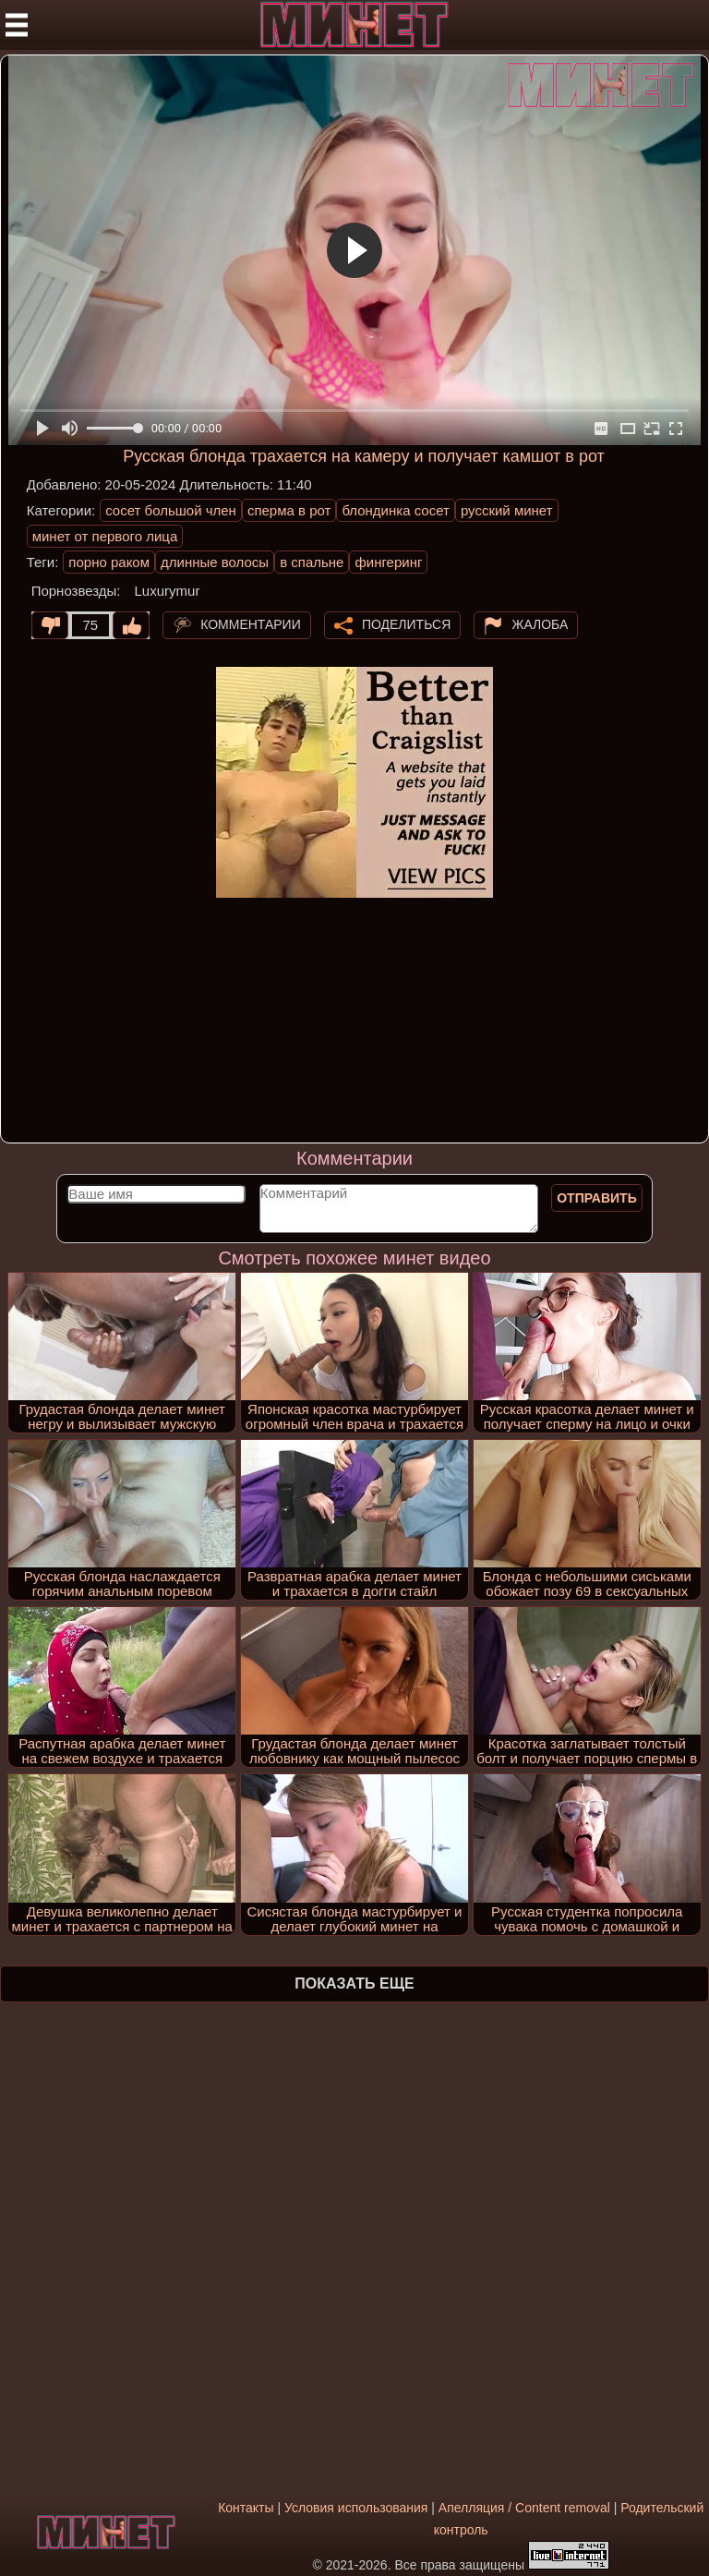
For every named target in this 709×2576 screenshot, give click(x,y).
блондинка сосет (396, 510)
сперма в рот (289, 510)
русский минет (507, 510)
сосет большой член (170, 510)
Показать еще (354, 1983)
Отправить (597, 1198)
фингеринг (388, 562)
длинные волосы (215, 562)
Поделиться (406, 623)
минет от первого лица (105, 536)
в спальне (311, 562)
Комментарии (250, 623)
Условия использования (355, 2507)
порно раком (109, 562)
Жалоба (539, 623)
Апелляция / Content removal (524, 2507)
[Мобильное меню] (16, 25)
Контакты (245, 2507)
